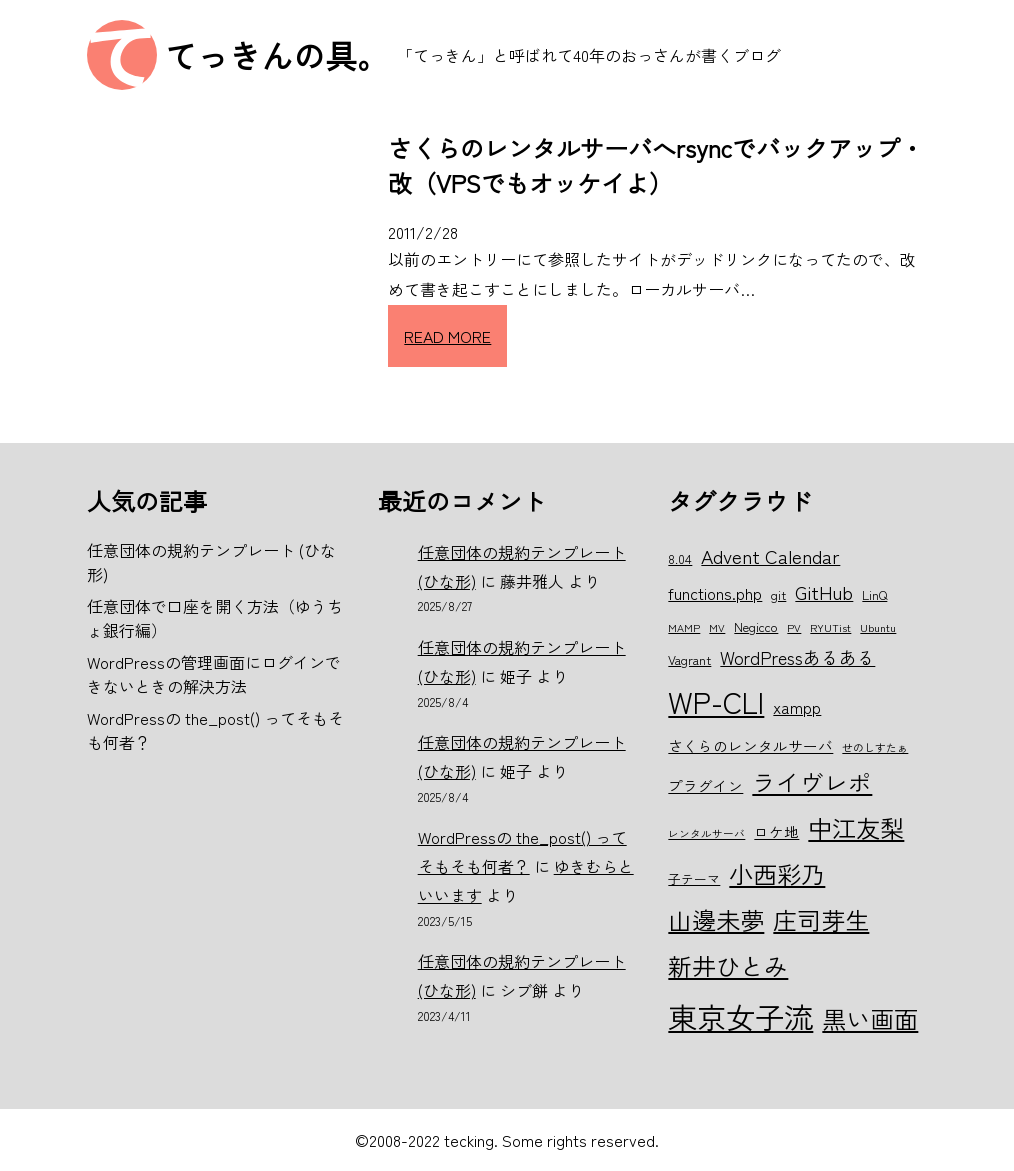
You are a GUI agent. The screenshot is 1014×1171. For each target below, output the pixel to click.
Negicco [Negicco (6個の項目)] (756, 626)
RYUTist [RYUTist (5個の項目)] (830, 627)
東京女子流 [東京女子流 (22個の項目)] (740, 1016)
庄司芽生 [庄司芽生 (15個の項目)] (821, 919)
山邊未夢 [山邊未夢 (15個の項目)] (716, 919)
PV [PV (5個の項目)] (794, 627)
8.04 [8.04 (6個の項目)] (680, 558)
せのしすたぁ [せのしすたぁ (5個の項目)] (875, 747)
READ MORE (447, 336)
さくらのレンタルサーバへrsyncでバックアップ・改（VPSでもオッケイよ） (656, 165)
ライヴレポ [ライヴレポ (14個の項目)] (812, 782)
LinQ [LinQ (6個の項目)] (874, 594)
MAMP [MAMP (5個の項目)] (684, 627)
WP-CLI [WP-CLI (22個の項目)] (716, 701)
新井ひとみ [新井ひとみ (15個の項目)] (728, 965)
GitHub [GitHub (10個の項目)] (824, 591)
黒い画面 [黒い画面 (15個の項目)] (870, 1018)
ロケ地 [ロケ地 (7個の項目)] (776, 831)
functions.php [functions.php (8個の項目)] (715, 593)
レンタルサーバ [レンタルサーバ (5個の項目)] (706, 833)
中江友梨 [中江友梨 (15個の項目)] (856, 827)
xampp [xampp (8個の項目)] (797, 707)
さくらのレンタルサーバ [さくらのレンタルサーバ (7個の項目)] (750, 745)
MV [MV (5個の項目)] (717, 627)
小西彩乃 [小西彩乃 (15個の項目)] (777, 873)
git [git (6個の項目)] (778, 594)
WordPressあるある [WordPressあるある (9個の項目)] (797, 657)
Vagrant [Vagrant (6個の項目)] (689, 659)
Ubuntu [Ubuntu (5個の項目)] (878, 627)
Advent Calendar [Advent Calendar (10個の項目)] (770, 555)
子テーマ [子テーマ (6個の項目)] (694, 878)
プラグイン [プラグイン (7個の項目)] (705, 785)
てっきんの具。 (277, 55)
